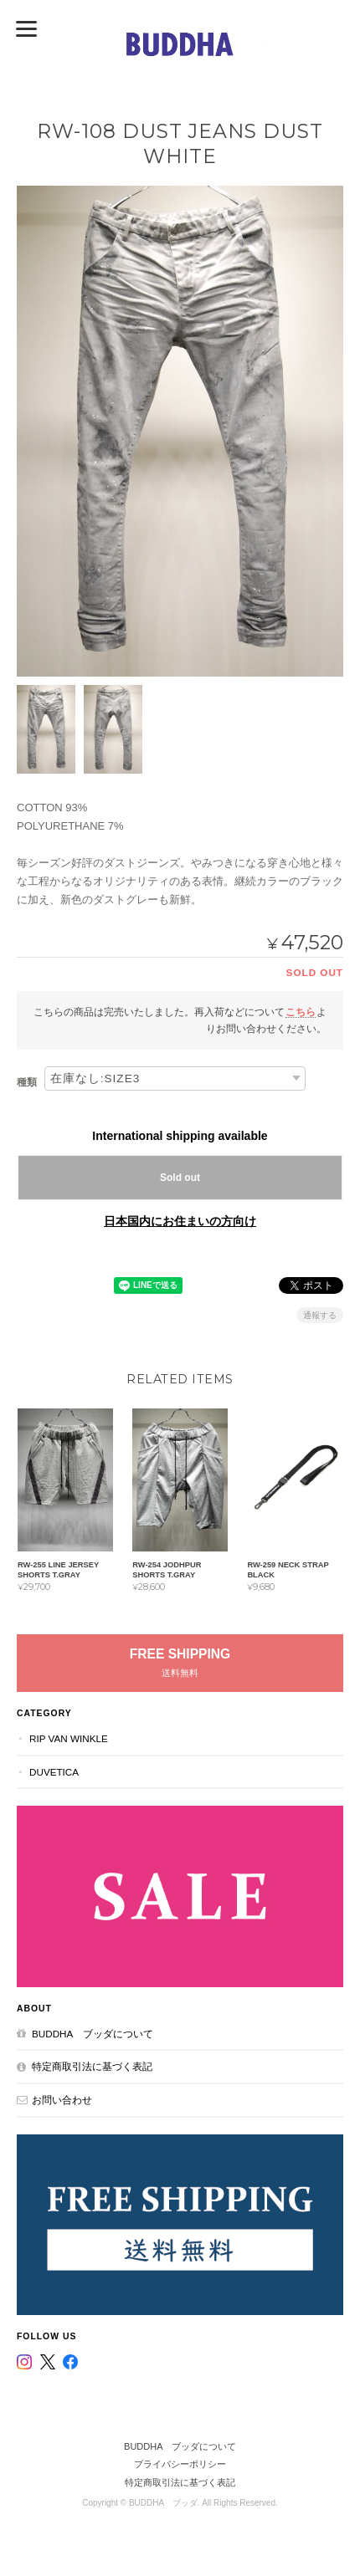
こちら (300, 1011)
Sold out (180, 1177)
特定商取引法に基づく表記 (92, 2066)
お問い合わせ (62, 2099)
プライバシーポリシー (180, 2464)
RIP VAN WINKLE (68, 1738)
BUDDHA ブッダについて (92, 2033)
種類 (27, 1082)
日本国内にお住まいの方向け (180, 1221)
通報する (320, 1315)
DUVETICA (54, 1771)
